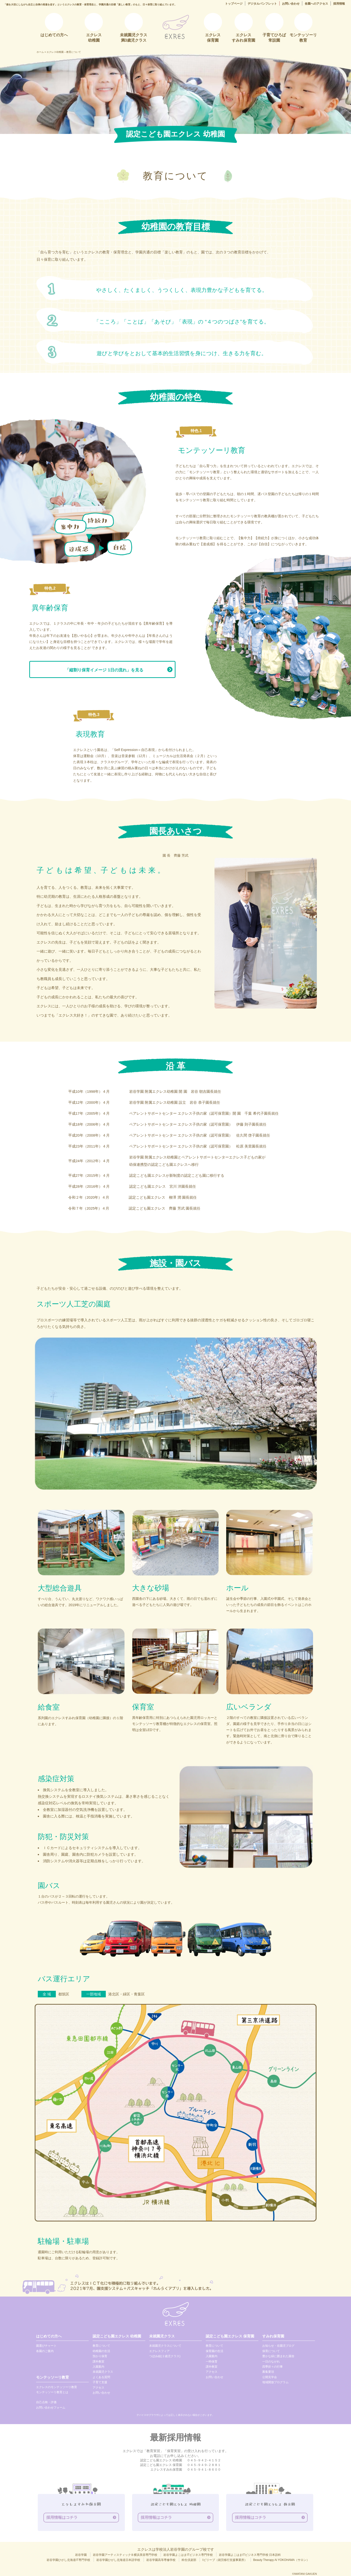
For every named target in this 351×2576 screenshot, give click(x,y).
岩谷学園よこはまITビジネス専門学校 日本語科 (250, 2555)
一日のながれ (271, 2361)
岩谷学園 (81, 2555)
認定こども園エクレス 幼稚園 (117, 2336)
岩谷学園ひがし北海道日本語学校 (118, 2560)
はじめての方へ (49, 2336)
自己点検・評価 (46, 2402)
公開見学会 (269, 2377)
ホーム (40, 52)
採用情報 (339, 3)
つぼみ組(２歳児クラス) (164, 2356)
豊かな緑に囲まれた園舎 (278, 2356)
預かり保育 (100, 2356)
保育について (271, 2351)
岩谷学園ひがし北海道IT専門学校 (68, 2560)
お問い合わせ (291, 3)
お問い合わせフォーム (50, 2407)
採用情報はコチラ (62, 2517)
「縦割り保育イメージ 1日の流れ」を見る (104, 670)
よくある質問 (101, 2377)
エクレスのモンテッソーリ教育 (56, 2387)
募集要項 (268, 2371)
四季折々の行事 (272, 2366)
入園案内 (98, 2366)
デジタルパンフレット (262, 3)
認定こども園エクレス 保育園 (230, 2336)
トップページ (234, 3)
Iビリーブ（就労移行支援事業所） (224, 2560)
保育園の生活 (214, 2351)
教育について (101, 2345)
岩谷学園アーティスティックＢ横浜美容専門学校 (125, 2555)
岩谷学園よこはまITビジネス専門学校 (188, 2555)
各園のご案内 (45, 2351)
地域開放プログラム (275, 2382)
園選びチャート (46, 2345)
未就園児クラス (103, 2371)
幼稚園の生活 (101, 2351)
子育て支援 (100, 2382)
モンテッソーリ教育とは (52, 2392)
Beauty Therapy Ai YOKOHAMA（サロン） (281, 2560)
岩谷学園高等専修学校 (161, 2560)
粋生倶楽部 (189, 2560)
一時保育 (211, 2361)
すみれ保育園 (273, 2336)
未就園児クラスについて (165, 2345)
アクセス (98, 2387)
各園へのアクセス (316, 3)
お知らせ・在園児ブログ (278, 2345)
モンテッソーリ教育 (52, 2377)
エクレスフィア (159, 2351)
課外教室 (98, 2361)
